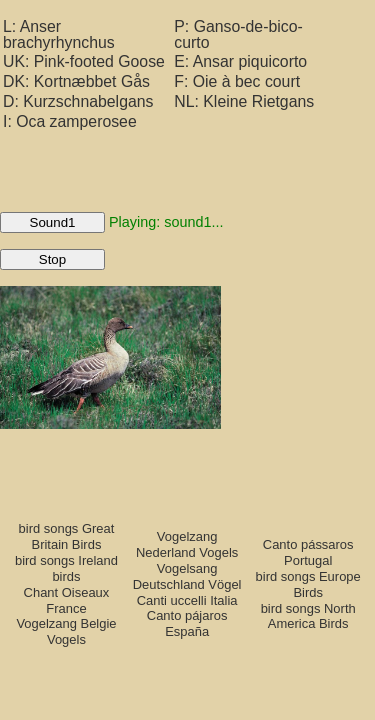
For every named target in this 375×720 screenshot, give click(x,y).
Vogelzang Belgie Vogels (66, 631)
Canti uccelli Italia (187, 600)
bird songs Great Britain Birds (67, 536)
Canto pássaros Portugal (308, 552)
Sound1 (53, 222)
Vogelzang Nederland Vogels (187, 544)
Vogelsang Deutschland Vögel (187, 576)
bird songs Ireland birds (66, 568)
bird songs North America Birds (308, 616)
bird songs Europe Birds (308, 584)
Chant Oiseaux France (67, 600)
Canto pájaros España (187, 623)
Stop (52, 259)
